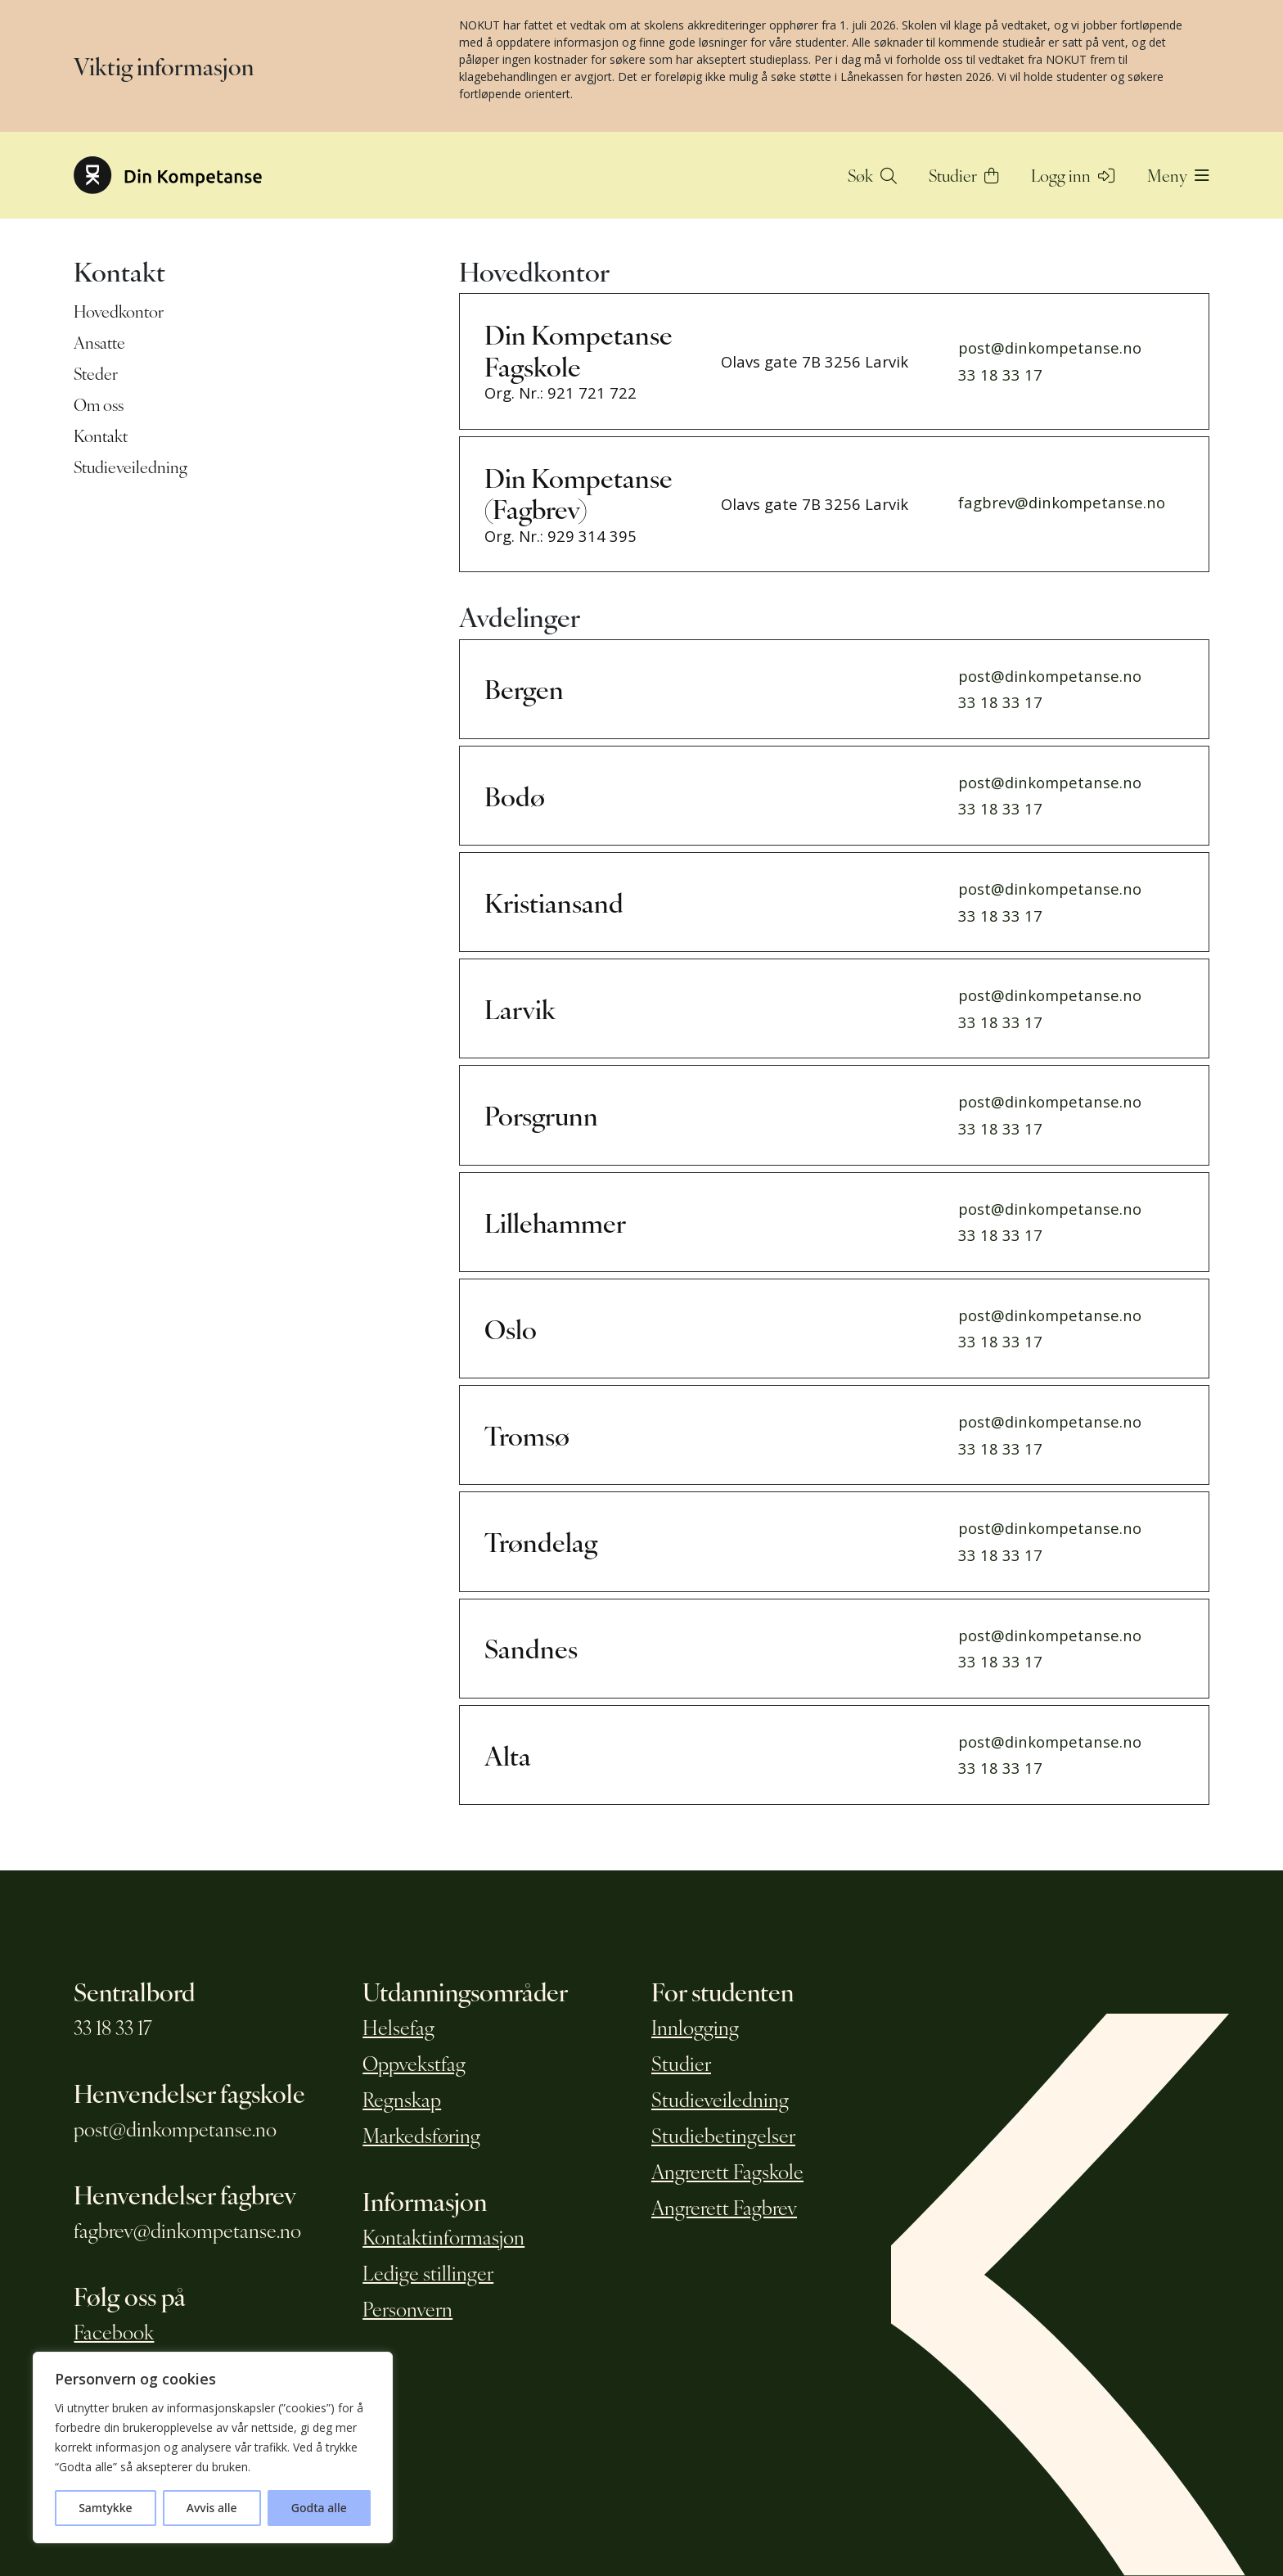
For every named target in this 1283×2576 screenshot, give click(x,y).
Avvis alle (212, 2507)
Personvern (407, 2308)
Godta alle (319, 2507)
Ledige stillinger (427, 2272)
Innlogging (695, 2027)
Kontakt (101, 435)
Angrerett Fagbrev (724, 2207)
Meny (1178, 175)
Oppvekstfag (414, 2063)
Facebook (114, 2331)
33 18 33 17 (1000, 374)
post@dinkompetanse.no (1049, 347)
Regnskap (401, 2099)
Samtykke (105, 2507)
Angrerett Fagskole (727, 2171)
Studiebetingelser (723, 2135)
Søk (872, 175)
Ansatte (99, 342)
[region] (213, 2447)
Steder (96, 373)
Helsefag (398, 2027)
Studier (964, 175)
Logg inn (1072, 175)
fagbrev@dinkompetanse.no (1061, 502)
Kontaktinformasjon (443, 2236)
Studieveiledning (130, 466)
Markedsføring (421, 2135)
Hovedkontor (119, 311)
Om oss (99, 404)
